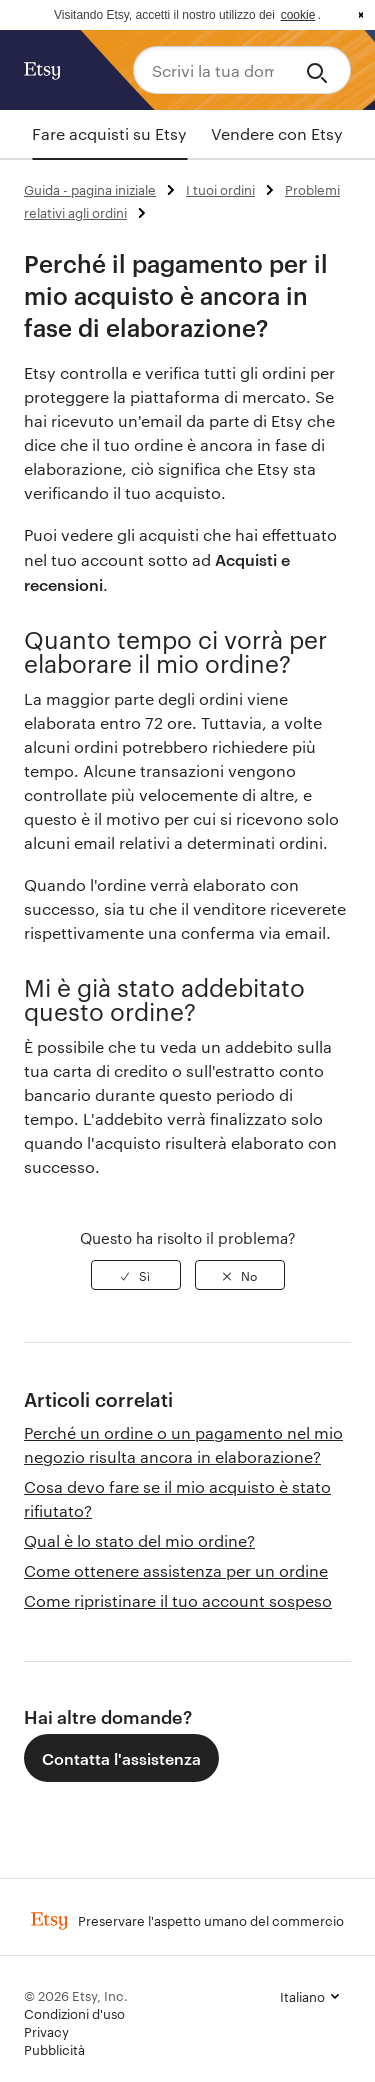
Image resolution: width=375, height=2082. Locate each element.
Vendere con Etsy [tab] (277, 133)
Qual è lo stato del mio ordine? (139, 1540)
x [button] (361, 15)
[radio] (136, 1275)
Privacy (46, 2031)
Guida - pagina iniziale (90, 189)
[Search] (320, 70)
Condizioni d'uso (74, 2013)
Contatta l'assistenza (121, 1758)
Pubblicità (54, 2049)
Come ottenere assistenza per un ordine (176, 1570)
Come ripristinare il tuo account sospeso (178, 1600)
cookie (298, 15)
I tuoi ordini (220, 189)
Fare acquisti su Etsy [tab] (109, 133)
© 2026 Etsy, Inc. (76, 1995)
